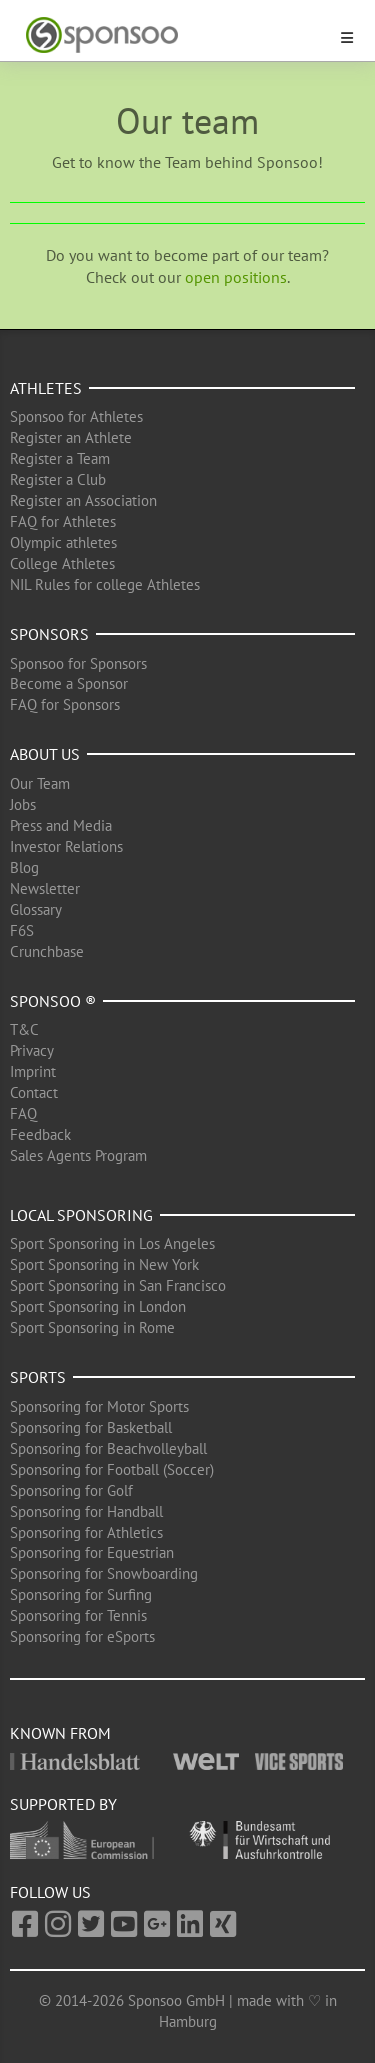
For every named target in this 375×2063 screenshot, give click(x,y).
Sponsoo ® (53, 1001)
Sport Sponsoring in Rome (92, 1327)
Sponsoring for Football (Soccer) (112, 1469)
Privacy (32, 1050)
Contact (34, 1092)
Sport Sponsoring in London (98, 1306)
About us (45, 754)
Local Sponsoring (81, 1215)
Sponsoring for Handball (86, 1511)
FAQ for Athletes (63, 521)
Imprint (33, 1071)
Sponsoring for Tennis (78, 1615)
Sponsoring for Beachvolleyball (108, 1448)
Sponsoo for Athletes (76, 416)
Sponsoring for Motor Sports (99, 1406)
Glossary (36, 909)
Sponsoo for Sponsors (78, 663)
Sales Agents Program (78, 1155)
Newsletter (45, 888)
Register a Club (58, 479)
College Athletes (62, 563)
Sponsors (49, 634)
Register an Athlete (71, 437)
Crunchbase (47, 951)
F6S (22, 930)
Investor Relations (66, 846)
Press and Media (61, 825)
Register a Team (60, 458)
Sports (38, 1377)
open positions (236, 277)
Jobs (23, 804)
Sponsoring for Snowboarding (104, 1573)
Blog (24, 867)
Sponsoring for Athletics (86, 1532)
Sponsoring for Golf (71, 1490)
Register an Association (83, 500)
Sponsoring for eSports (82, 1636)
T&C (24, 1029)
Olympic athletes (63, 542)
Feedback (40, 1134)
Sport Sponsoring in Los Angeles (112, 1243)
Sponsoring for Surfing (81, 1594)
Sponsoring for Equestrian (92, 1552)
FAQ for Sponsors (65, 704)
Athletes (46, 388)
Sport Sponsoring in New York (104, 1264)
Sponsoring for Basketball (91, 1427)
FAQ (23, 1113)
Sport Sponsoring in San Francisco (118, 1285)
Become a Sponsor (69, 683)
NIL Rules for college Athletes (105, 584)
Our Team (40, 783)
